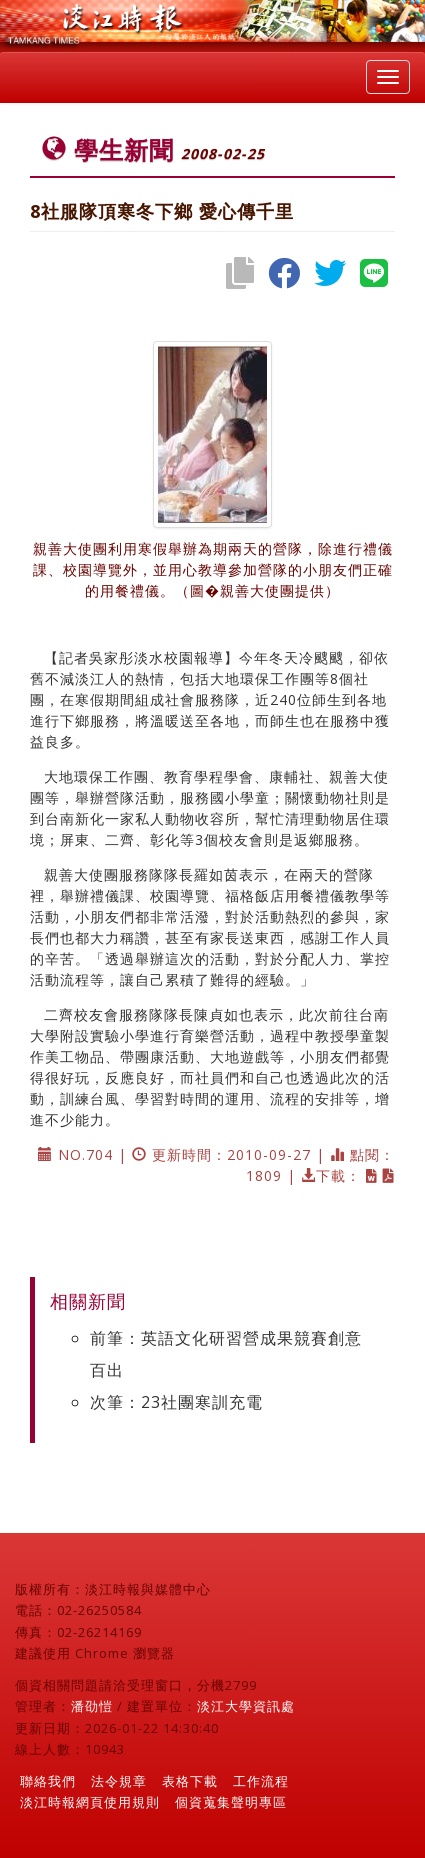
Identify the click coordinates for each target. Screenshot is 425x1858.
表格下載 (190, 1781)
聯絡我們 (48, 1781)
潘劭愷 (92, 1706)
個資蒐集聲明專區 (231, 1802)
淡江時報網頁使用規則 (90, 1802)
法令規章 (119, 1781)
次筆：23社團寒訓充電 (176, 1402)
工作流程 (261, 1781)
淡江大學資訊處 (246, 1706)
